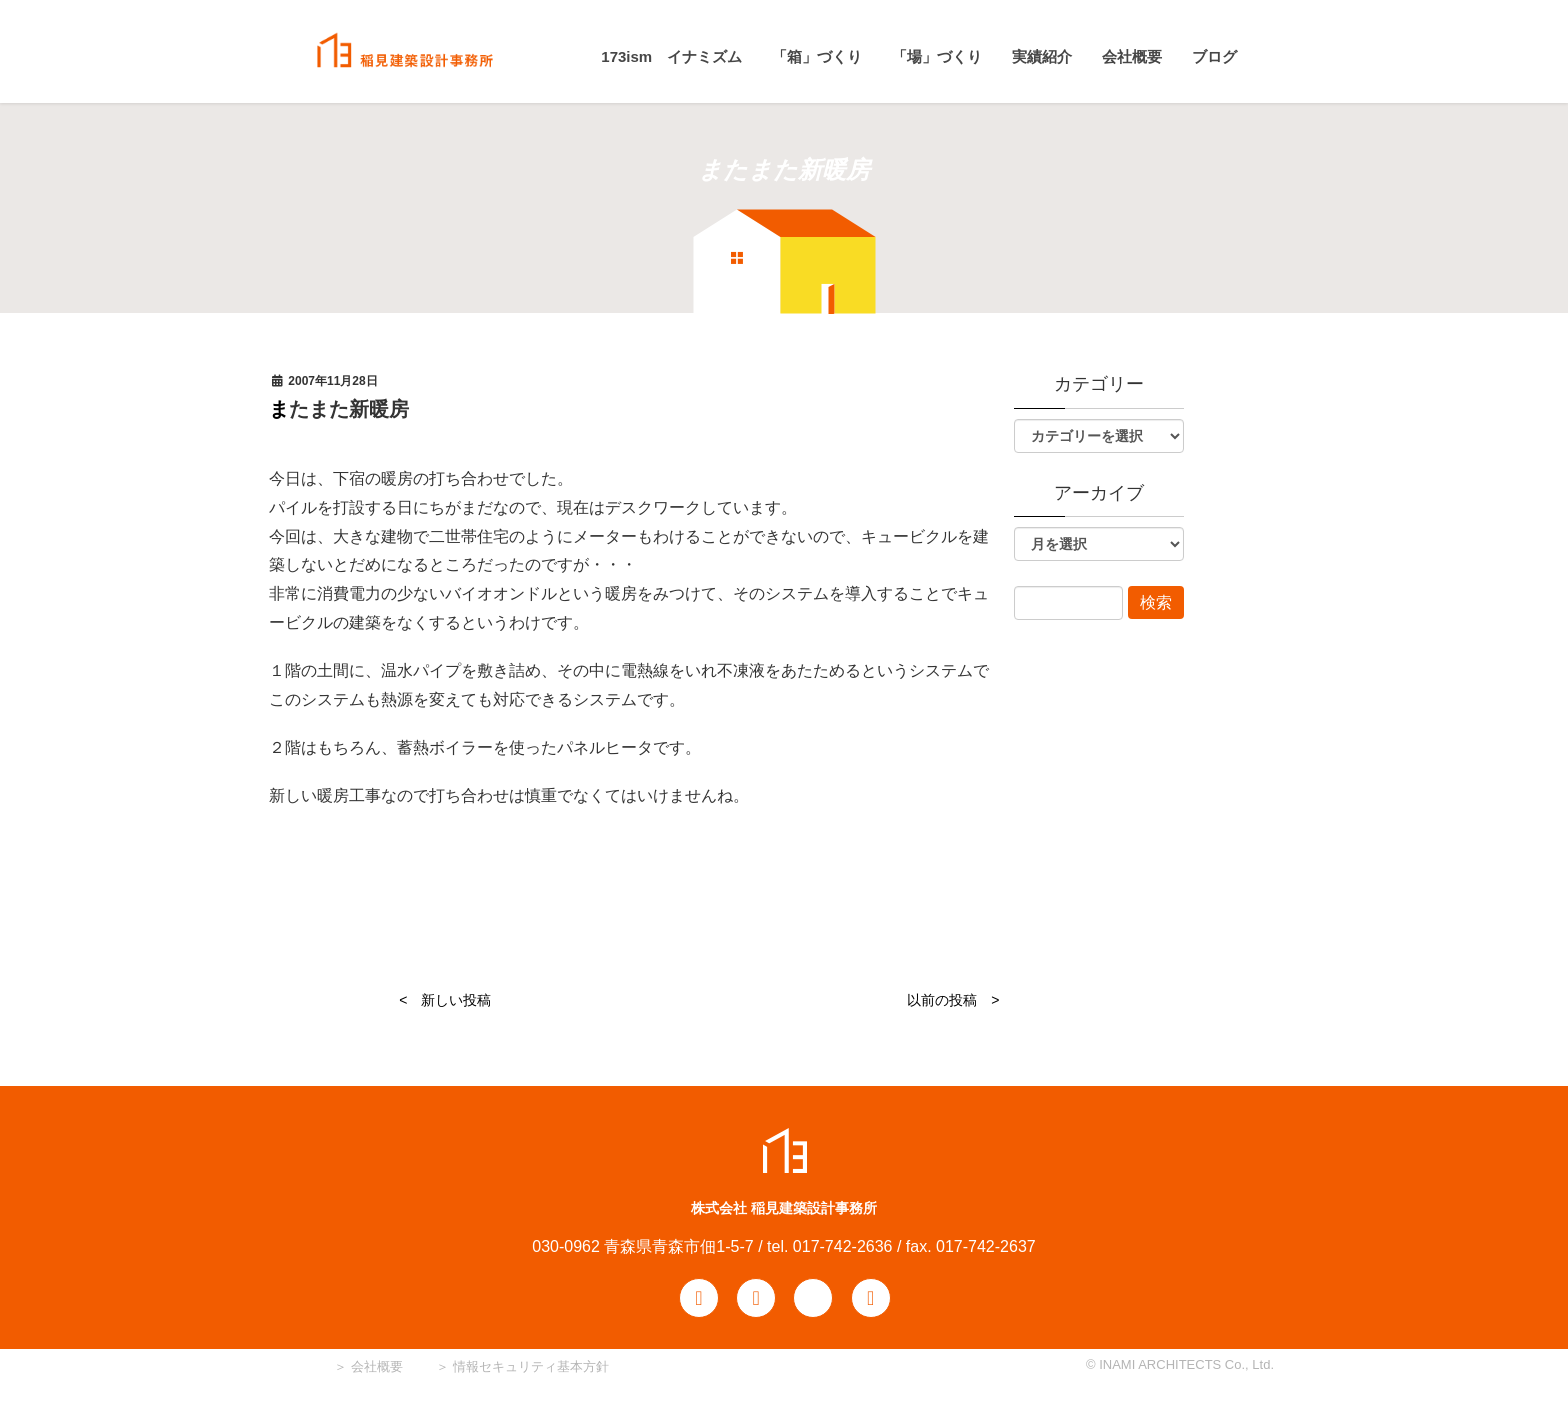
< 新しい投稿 (445, 1000)
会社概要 (375, 1366)
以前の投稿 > (953, 1000)
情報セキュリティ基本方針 (531, 1366)
